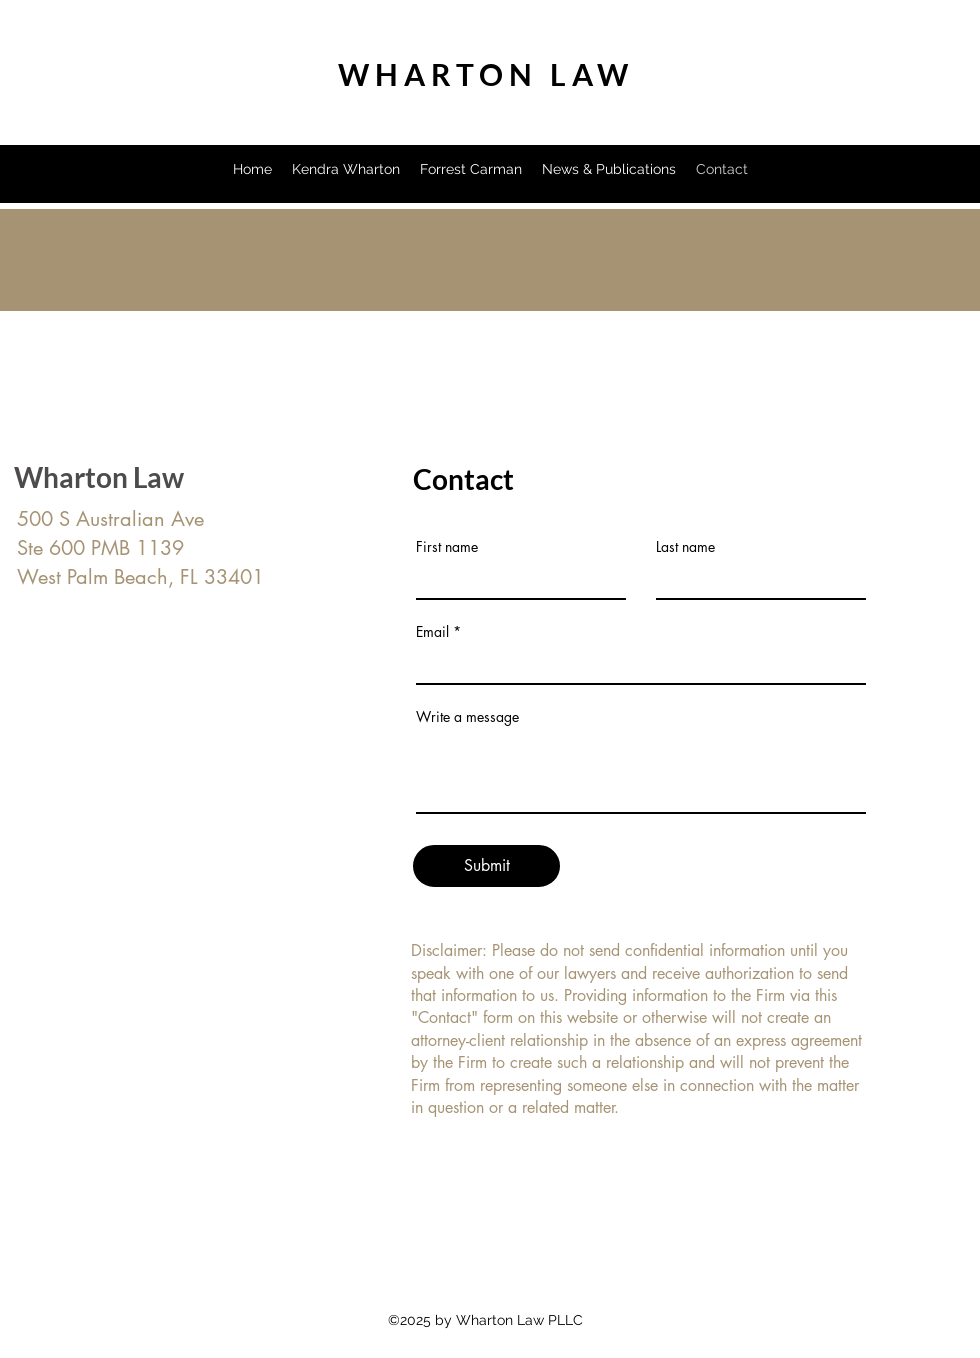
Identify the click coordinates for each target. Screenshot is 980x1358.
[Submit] (486, 866)
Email (432, 632)
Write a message (467, 717)
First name (447, 547)
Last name (685, 547)
